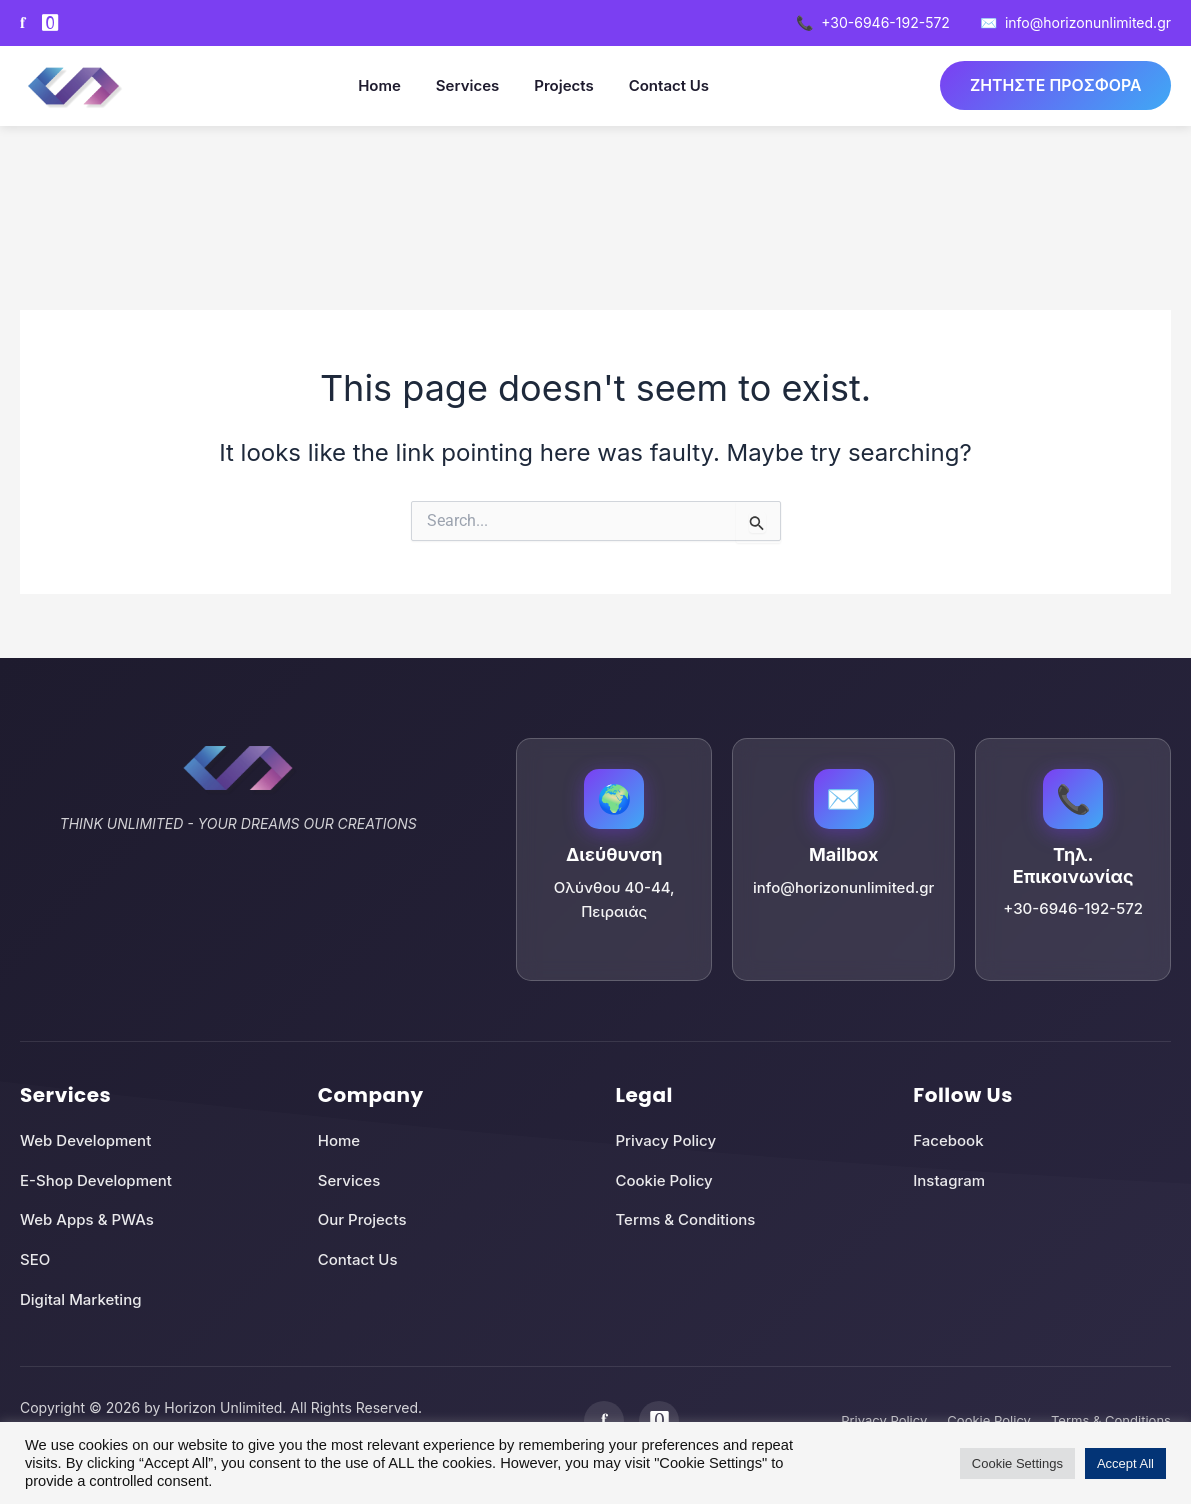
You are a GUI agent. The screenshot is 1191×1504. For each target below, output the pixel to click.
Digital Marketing (80, 1299)
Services (466, 85)
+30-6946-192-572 (873, 23)
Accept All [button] (1125, 1463)
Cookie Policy (664, 1180)
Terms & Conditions (686, 1219)
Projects (562, 85)
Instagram (949, 1180)
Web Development (85, 1140)
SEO (35, 1259)
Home (378, 85)
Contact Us (667, 85)
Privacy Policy (666, 1140)
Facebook (948, 1140)
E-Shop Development (96, 1180)
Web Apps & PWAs (87, 1219)
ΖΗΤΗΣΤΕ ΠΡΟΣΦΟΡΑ (1054, 85)
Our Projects (362, 1219)
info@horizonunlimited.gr (1075, 23)
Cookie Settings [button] (1017, 1463)
